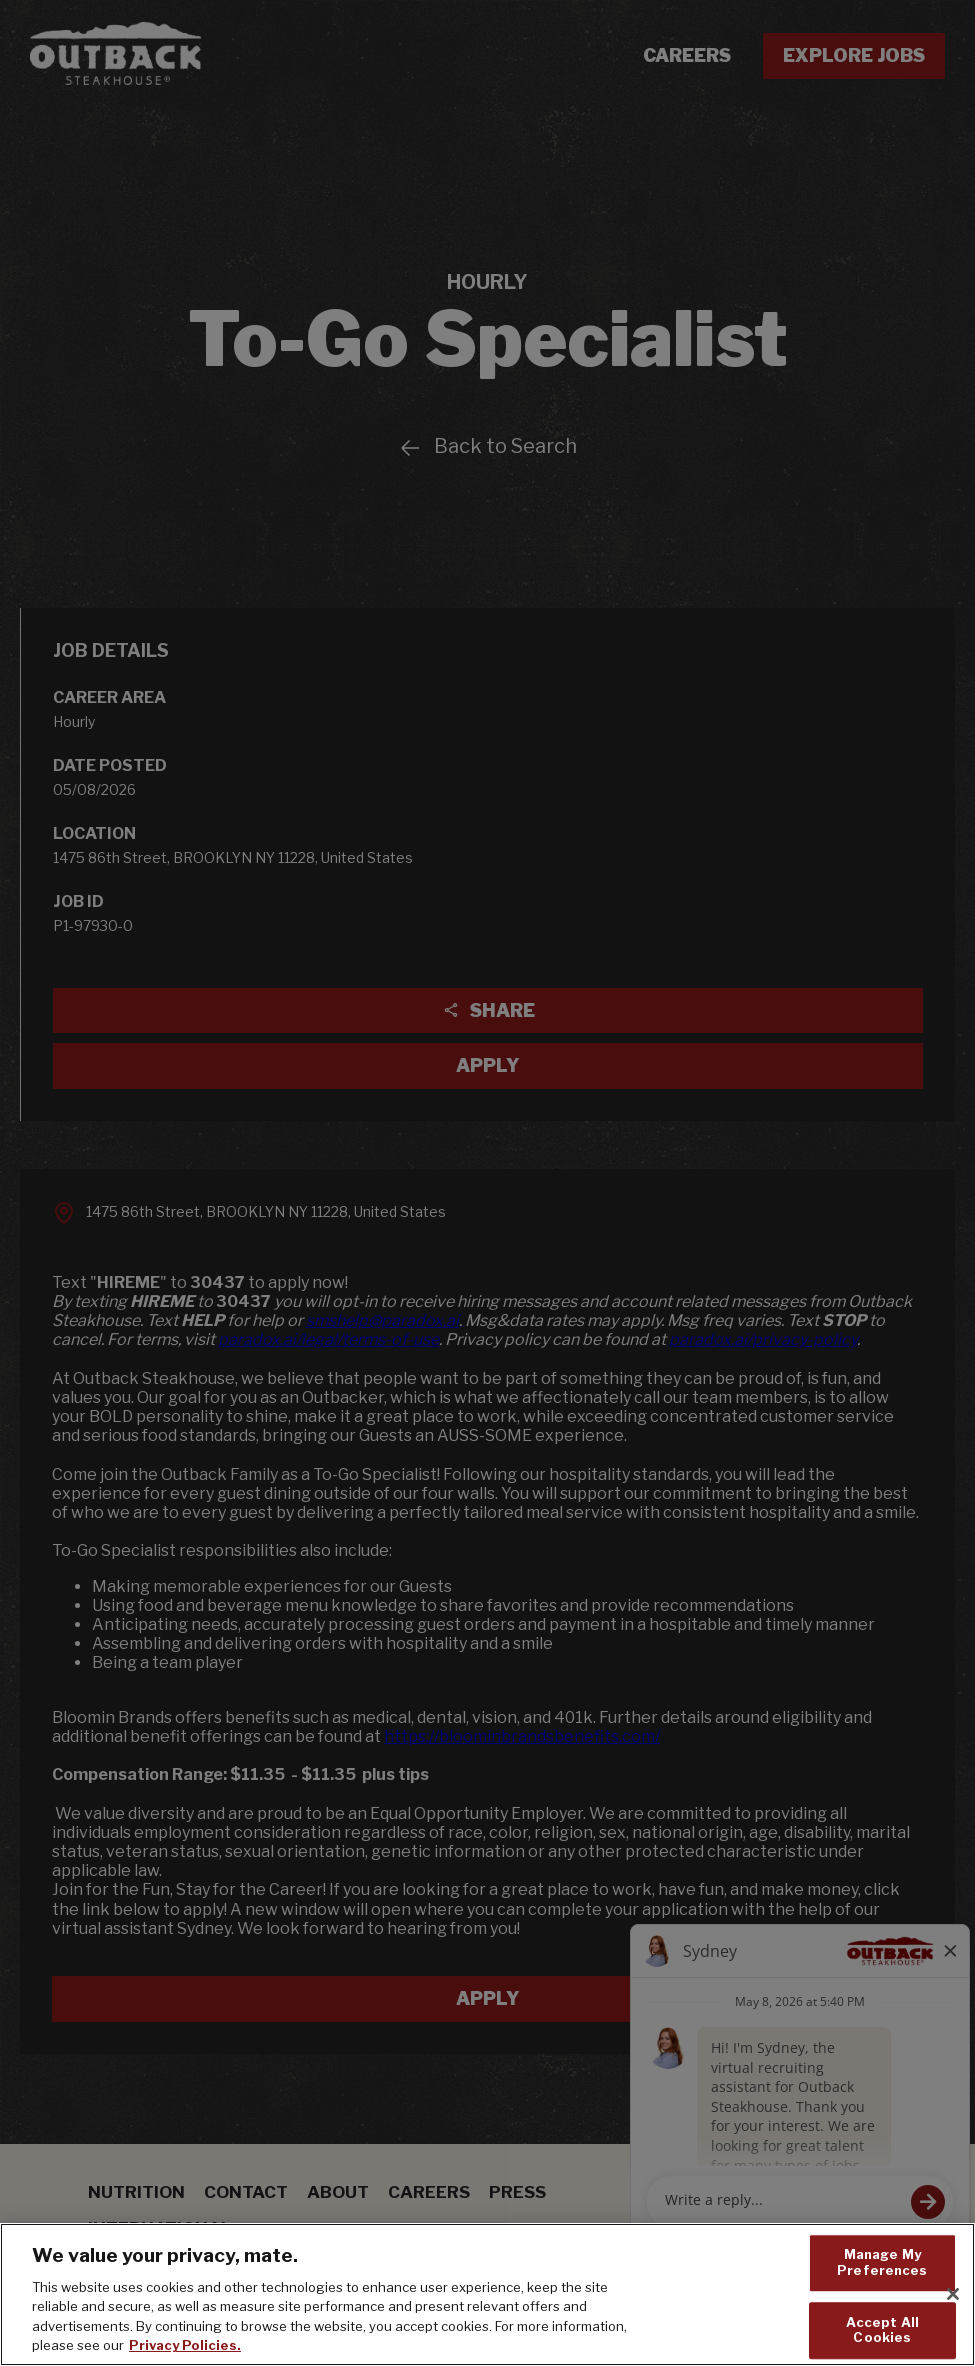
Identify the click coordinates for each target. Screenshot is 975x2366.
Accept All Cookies (882, 2332)
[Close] (953, 2296)
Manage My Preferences (882, 2264)
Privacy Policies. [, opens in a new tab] (185, 2347)
